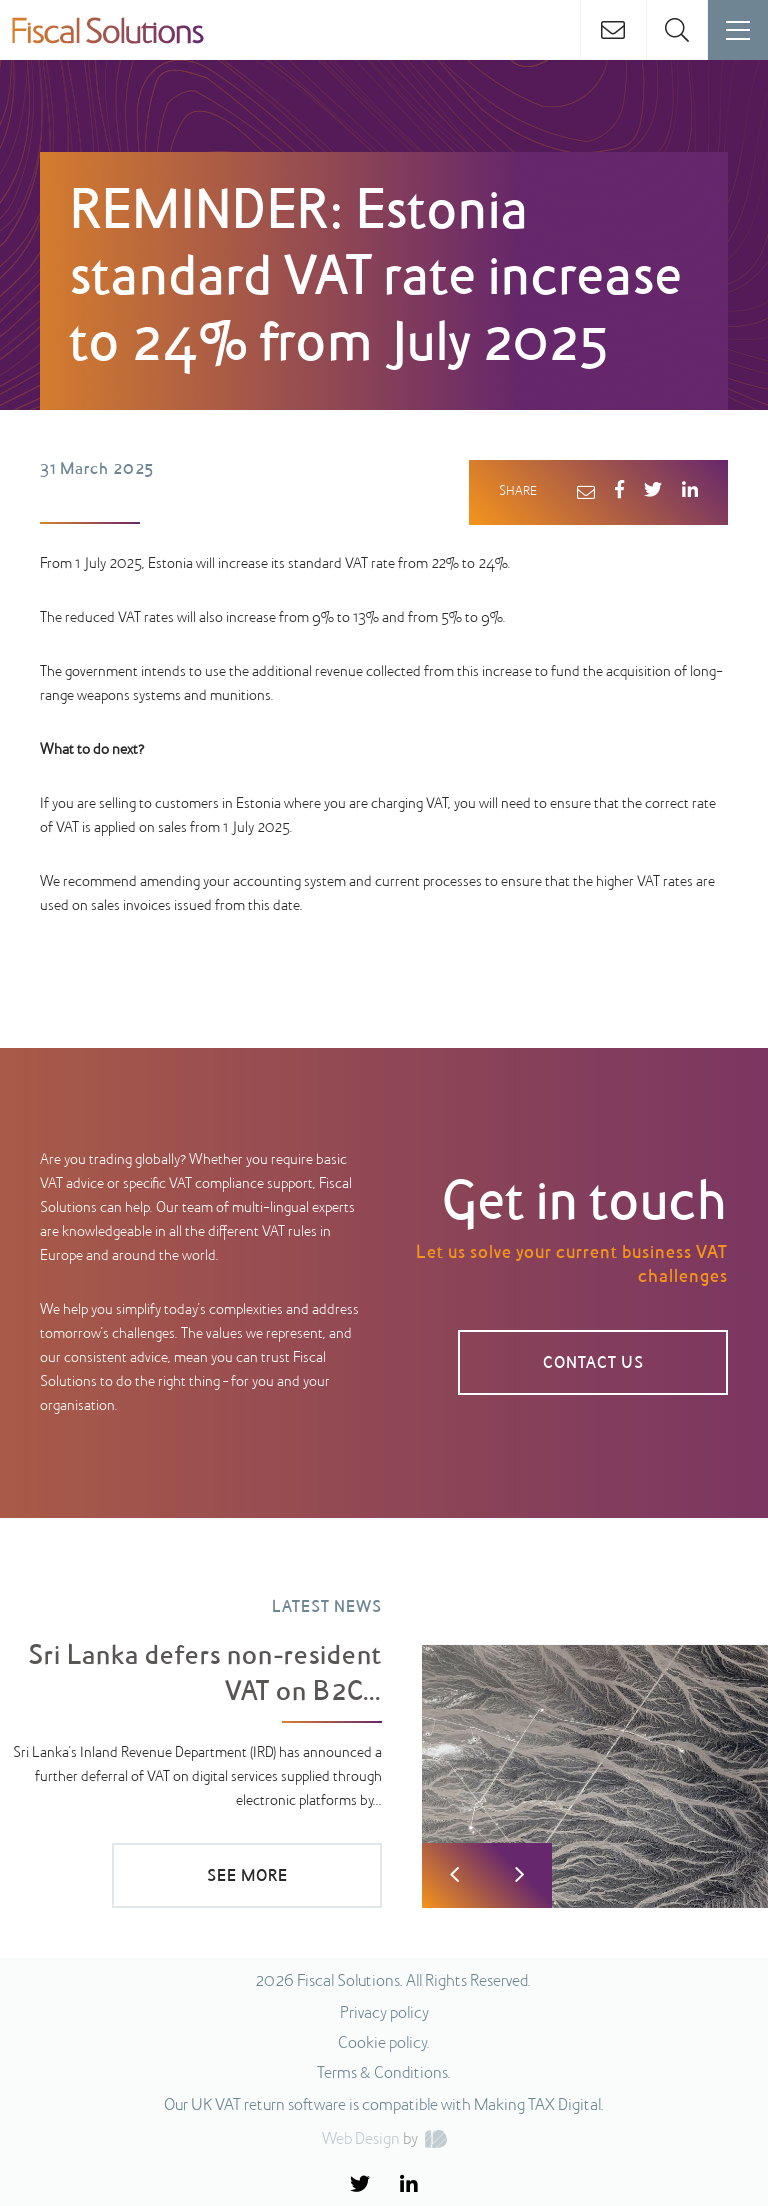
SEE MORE (247, 1877)
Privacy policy (384, 2014)
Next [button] (519, 1875)
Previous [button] (454, 1875)
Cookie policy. (384, 2044)
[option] (384, 1738)
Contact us (593, 1364)
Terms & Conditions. (384, 2074)
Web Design (361, 2140)
